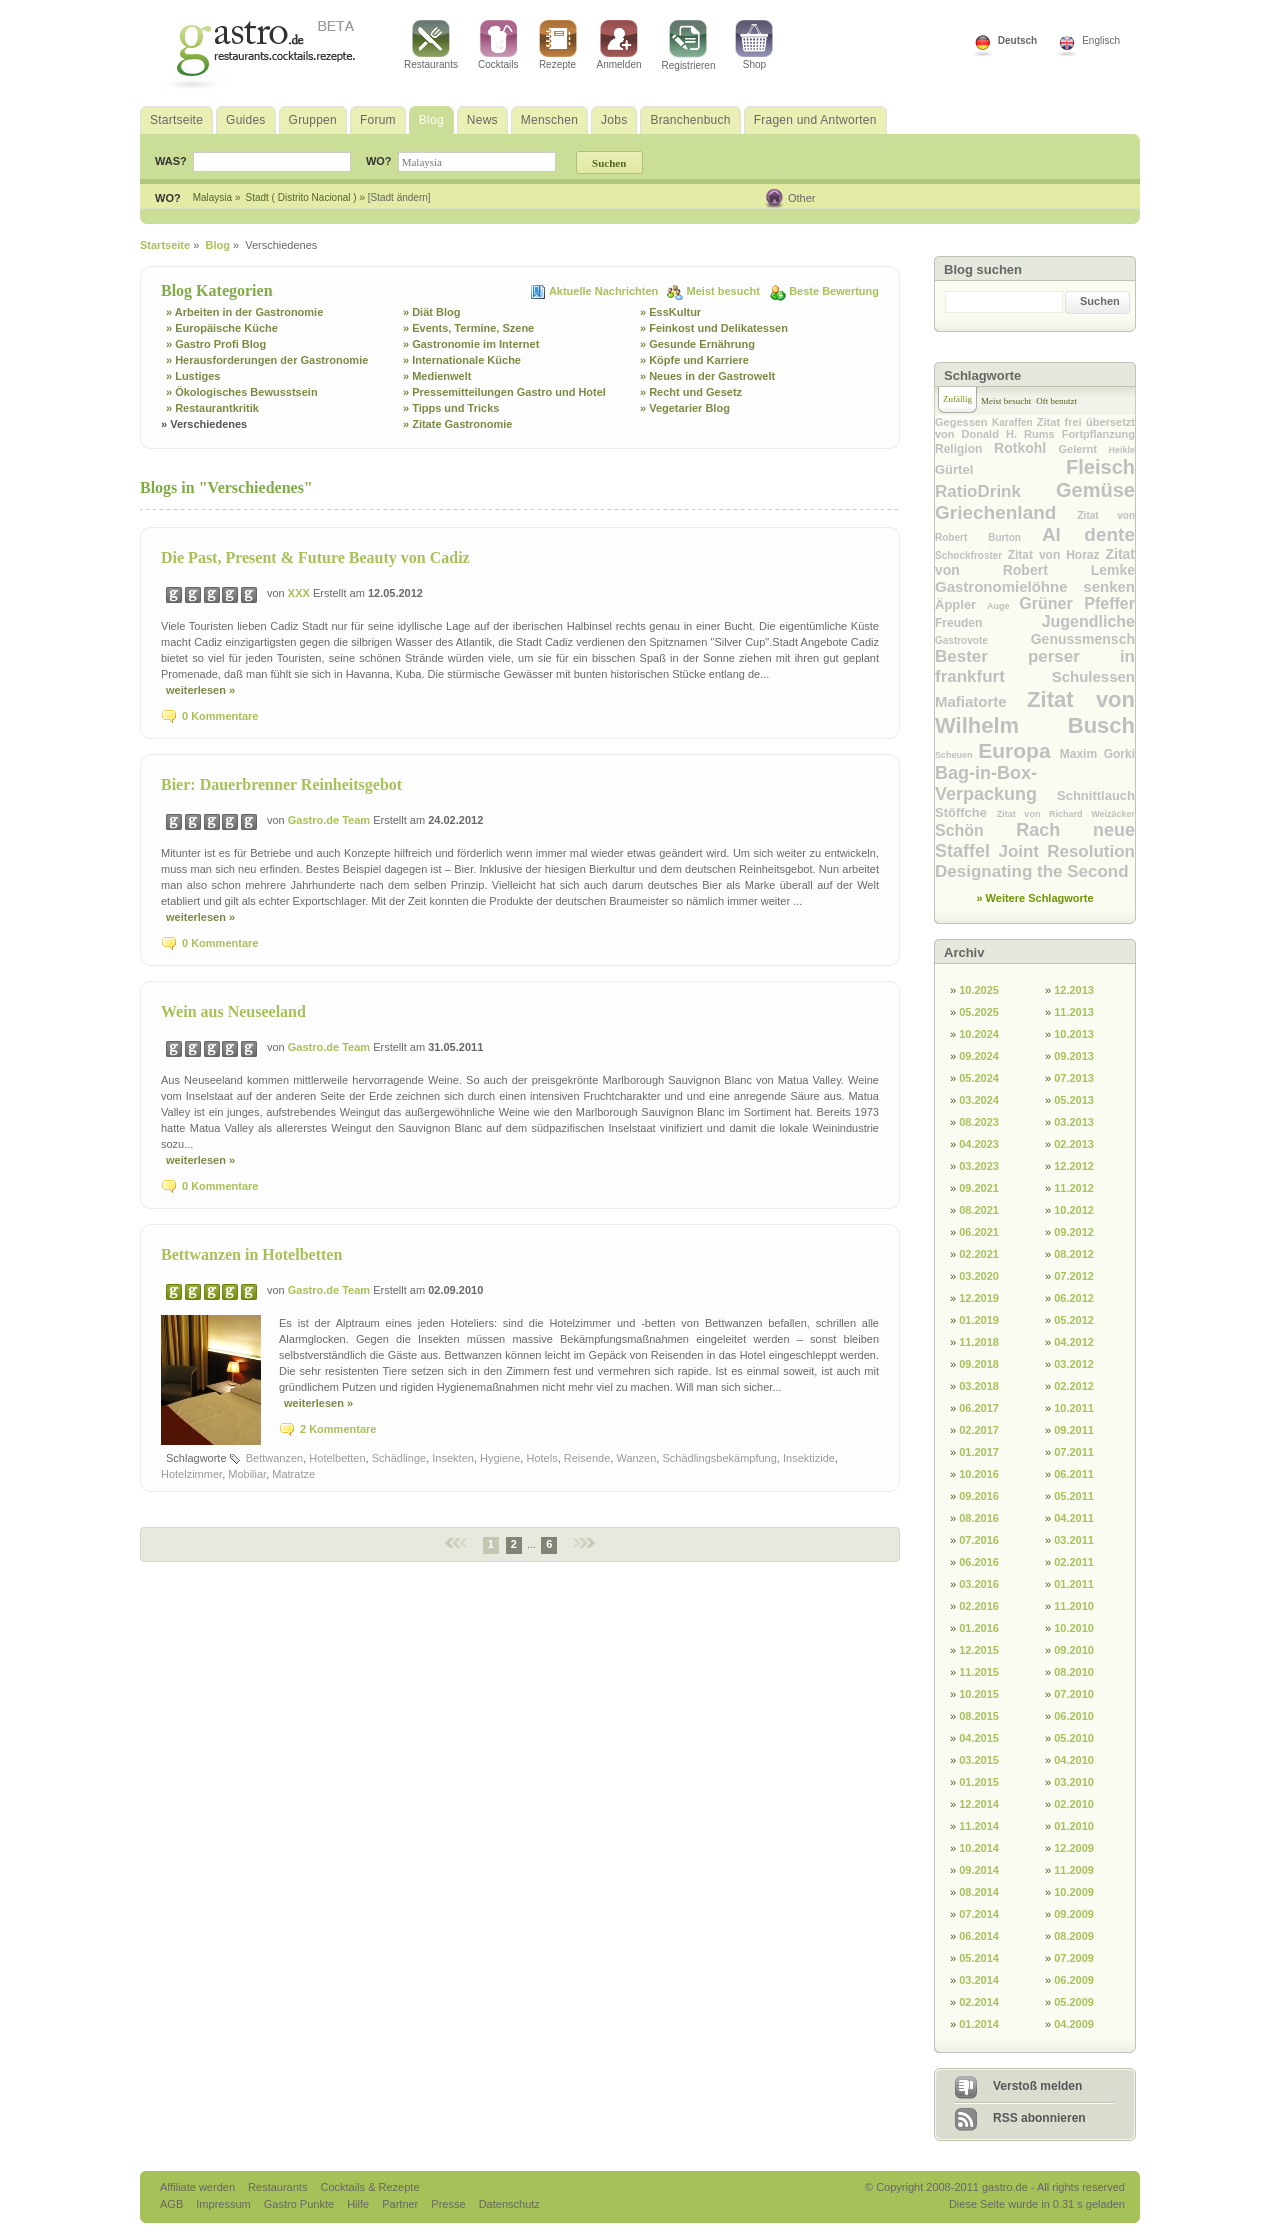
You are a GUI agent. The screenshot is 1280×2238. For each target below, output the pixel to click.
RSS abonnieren (1039, 2118)
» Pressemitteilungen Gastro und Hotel (504, 392)
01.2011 (1074, 1584)
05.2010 (1074, 1738)
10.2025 (979, 990)
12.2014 (979, 1804)
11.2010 (1074, 1606)
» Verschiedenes (204, 424)
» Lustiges (193, 376)
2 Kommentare (338, 1429)
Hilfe (359, 2204)
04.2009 (1074, 2024)
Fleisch (1100, 467)
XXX (300, 593)
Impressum (224, 2204)
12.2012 (1074, 1166)
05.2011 (1074, 1496)
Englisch (1101, 40)
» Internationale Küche (462, 360)
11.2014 (979, 1826)
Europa (1018, 750)
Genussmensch (1083, 639)
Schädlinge (399, 1458)
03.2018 (979, 1386)
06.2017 (979, 1408)
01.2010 (1074, 1826)
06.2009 (1074, 1980)
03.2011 (1074, 1540)
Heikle (1121, 450)
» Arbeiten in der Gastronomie (244, 312)
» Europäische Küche (222, 328)
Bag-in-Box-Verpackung (996, 783)
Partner (401, 2204)
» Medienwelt (437, 376)
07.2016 (979, 1540)
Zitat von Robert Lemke (1035, 562)
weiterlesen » (200, 690)
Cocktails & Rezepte (369, 2187)
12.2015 (979, 1650)
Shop (754, 45)
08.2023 (979, 1122)
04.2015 (979, 1738)
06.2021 (979, 1232)
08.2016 (979, 1518)
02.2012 (1074, 1386)
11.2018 (979, 1342)
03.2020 (979, 1276)
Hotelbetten (337, 1458)
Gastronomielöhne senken (1035, 586)
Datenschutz (509, 2204)
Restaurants (431, 45)
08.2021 (979, 1210)
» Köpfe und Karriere (694, 360)
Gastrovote (983, 640)
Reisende (587, 1458)
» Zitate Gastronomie (457, 424)
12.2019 (979, 1298)
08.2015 (979, 1716)
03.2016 (979, 1584)
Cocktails (498, 45)
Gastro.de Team (330, 820)
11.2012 (1074, 1188)
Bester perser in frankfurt (1035, 666)
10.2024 (979, 1034)
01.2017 (979, 1452)
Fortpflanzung (1098, 434)
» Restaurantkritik (212, 408)
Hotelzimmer (191, 1474)
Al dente (1088, 534)
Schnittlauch (1096, 795)
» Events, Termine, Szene (468, 328)
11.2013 (1074, 1012)
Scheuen (956, 755)
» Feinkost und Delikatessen (714, 328)
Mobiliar (247, 1474)
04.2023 (979, 1144)
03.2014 (979, 1980)
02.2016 (979, 1606)
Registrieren (689, 45)
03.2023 (979, 1166)
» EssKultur (670, 312)
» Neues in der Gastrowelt (707, 376)
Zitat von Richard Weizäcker (1066, 814)
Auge (1003, 606)
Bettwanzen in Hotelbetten (251, 1254)
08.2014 (979, 1892)
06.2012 (1074, 1298)
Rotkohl (1026, 448)
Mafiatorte (981, 701)
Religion (964, 449)
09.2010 (1074, 1650)
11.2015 (979, 1672)
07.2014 (979, 1914)
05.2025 (979, 1012)
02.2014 (979, 2002)
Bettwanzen (274, 1458)
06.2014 (979, 1936)
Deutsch (1017, 40)
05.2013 (1074, 1100)
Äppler (961, 604)
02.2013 (1074, 1144)
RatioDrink (995, 491)
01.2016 (979, 1628)
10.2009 (1074, 1892)
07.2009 (1074, 1958)
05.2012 (1074, 1320)
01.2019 (979, 1320)
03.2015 (979, 1760)
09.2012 (1074, 1232)
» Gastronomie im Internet (471, 344)
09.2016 (979, 1496)
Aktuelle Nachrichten (605, 291)
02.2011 (1074, 1562)
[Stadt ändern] (399, 197)
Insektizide (809, 1458)
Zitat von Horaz (1057, 555)
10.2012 (1074, 1210)
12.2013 (1074, 990)
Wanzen (636, 1458)
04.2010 (1074, 1760)
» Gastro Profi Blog (216, 344)
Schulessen (1093, 676)
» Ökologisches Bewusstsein (242, 392)
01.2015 (979, 1782)
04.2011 (1074, 1518)
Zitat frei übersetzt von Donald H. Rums (1035, 428)
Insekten (453, 1458)
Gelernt (1083, 449)
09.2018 (979, 1364)
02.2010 (1074, 1804)
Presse (448, 2204)
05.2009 (1074, 2002)
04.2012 (1074, 1342)
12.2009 (1074, 1848)
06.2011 (1074, 1474)
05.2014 (979, 1958)
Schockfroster (971, 555)
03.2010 (1074, 1782)
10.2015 (979, 1694)
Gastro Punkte (300, 2204)
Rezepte (558, 45)
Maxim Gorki (1097, 754)
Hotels (541, 1458)
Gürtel (1000, 469)
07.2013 (1074, 1078)
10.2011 (1074, 1408)
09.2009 (1074, 1914)
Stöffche (966, 812)
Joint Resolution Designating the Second (1035, 861)
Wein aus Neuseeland (233, 1011)
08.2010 (1074, 1672)
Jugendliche (1088, 621)
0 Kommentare (220, 716)
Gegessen (963, 422)
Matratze (293, 1474)
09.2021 (979, 1188)
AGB (173, 2204)
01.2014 (979, 2024)
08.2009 (1074, 1936)
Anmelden (619, 45)
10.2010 (1074, 1628)
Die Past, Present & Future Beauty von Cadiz (315, 557)
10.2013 (1074, 1034)
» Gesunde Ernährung (697, 344)
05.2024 (979, 1078)
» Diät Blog (431, 312)
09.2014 (979, 1870)
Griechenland (1006, 512)
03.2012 (1074, 1364)
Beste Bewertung (834, 291)
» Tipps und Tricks (451, 408)
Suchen (1100, 301)
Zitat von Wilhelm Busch (1035, 712)
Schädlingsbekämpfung (719, 1458)
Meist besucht (725, 291)
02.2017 (979, 1430)
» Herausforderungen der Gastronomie (267, 360)
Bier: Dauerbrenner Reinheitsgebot (281, 784)
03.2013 (1074, 1122)
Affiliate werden (199, 2187)
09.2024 (979, 1056)
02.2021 (979, 1254)
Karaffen (1014, 422)
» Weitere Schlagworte (1034, 898)
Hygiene (500, 1458)
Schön (975, 830)
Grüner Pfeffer (1077, 603)
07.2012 (1074, 1276)
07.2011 (1074, 1452)
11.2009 (1074, 1870)
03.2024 (979, 1100)
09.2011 (1074, 1430)
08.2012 (1074, 1254)
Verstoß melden (1037, 2086)
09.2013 (1074, 1056)
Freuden (988, 623)
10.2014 (979, 1848)
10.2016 (979, 1474)
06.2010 (1074, 1716)
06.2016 (979, 1562)
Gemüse (1095, 490)
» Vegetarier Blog (685, 408)
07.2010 (1074, 1694)
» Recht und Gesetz (691, 392)
